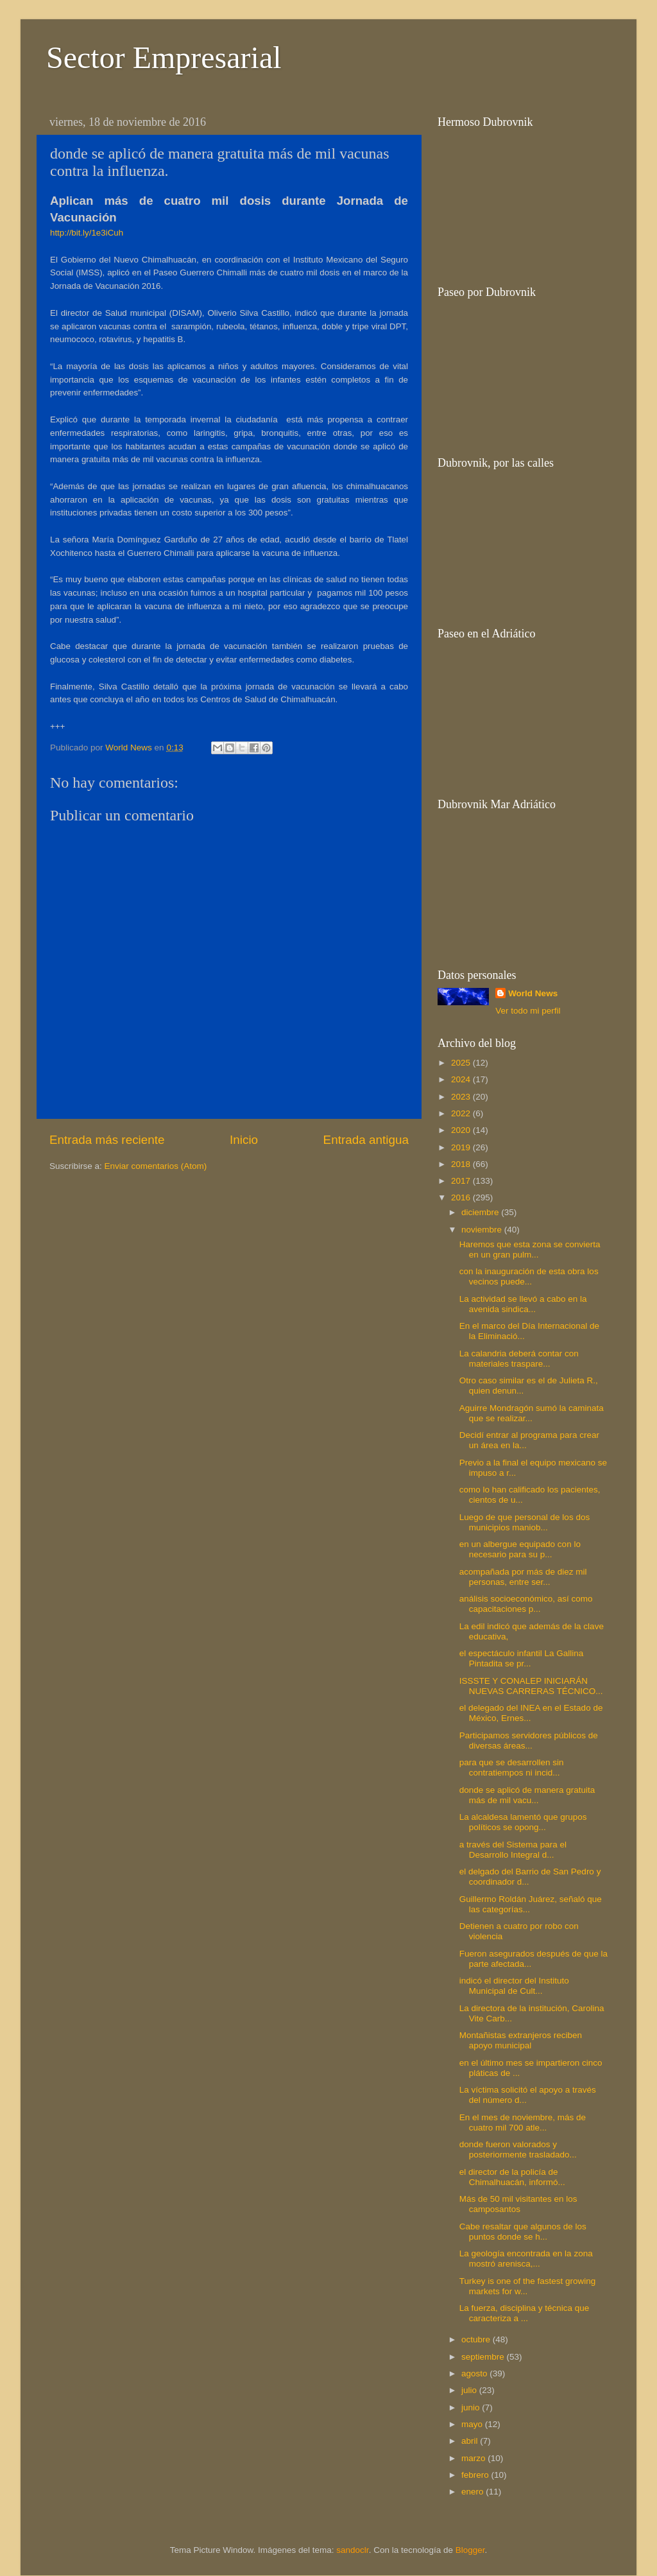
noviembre (482, 1229)
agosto (475, 2373)
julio (470, 2390)
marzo (474, 2458)
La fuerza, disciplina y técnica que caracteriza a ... (524, 2313)
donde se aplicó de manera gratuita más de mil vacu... (527, 1795)
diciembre (481, 1212)
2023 (462, 1097)
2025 (462, 1063)
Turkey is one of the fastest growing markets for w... (527, 2286)
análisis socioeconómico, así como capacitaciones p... (526, 1604)
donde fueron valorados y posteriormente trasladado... (518, 2149)
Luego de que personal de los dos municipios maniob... (524, 1522)
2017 (462, 1181)
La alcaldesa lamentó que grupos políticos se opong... (523, 1822)
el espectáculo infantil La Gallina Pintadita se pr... (521, 1658)
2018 (462, 1164)
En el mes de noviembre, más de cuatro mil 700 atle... (522, 2122)
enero (473, 2491)
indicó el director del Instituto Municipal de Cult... (514, 1986)
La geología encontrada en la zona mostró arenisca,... (526, 2259)
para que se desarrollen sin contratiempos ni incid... (511, 1767)
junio (471, 2407)
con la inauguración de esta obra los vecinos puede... (529, 1276)
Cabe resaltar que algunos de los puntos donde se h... (522, 2232)
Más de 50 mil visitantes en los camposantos (518, 2204)
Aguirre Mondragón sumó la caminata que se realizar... (531, 1413)
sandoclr (352, 2550)
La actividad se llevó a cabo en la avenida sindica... (523, 1304)
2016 (462, 1197)
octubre (477, 2339)
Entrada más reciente (107, 1139)
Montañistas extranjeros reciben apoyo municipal (520, 2040)
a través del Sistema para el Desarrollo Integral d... (513, 1850)
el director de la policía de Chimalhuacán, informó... (512, 2177)
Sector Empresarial (164, 57)
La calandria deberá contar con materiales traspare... (519, 1359)
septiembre (484, 2357)
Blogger (470, 2550)
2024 (462, 1079)
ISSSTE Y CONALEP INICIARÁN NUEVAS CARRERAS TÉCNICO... (531, 1686)
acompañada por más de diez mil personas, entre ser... (523, 1577)
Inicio (244, 1139)
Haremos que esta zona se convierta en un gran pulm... (530, 1249)
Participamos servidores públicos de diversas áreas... (528, 1740)
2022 (462, 1113)
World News (533, 993)
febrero (476, 2475)
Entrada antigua (366, 1139)
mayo (473, 2424)
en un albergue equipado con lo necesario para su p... (520, 1549)
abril (470, 2441)
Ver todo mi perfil (527, 1011)
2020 (462, 1130)
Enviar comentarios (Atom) (156, 1166)
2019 (462, 1147)
